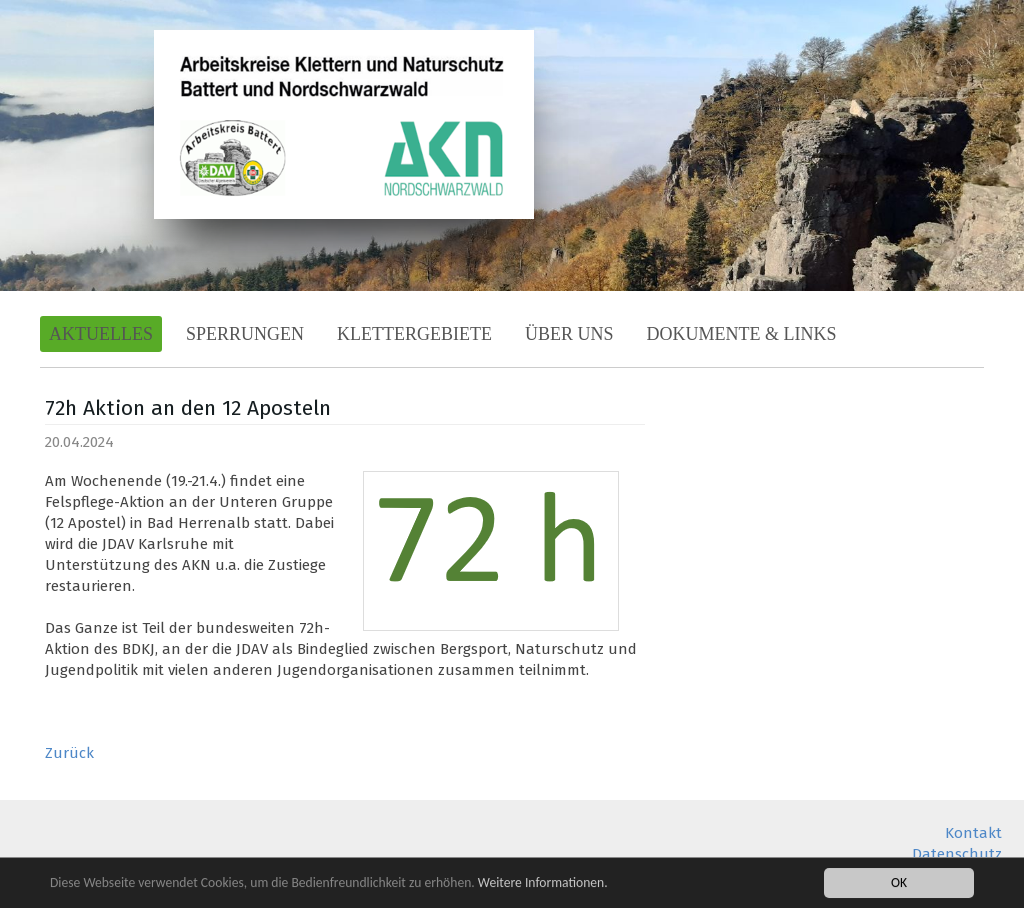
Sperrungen (245, 334)
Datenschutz (957, 854)
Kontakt (973, 833)
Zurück (69, 753)
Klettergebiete (414, 334)
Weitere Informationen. (543, 883)
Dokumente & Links (742, 334)
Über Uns (569, 334)
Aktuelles (101, 334)
